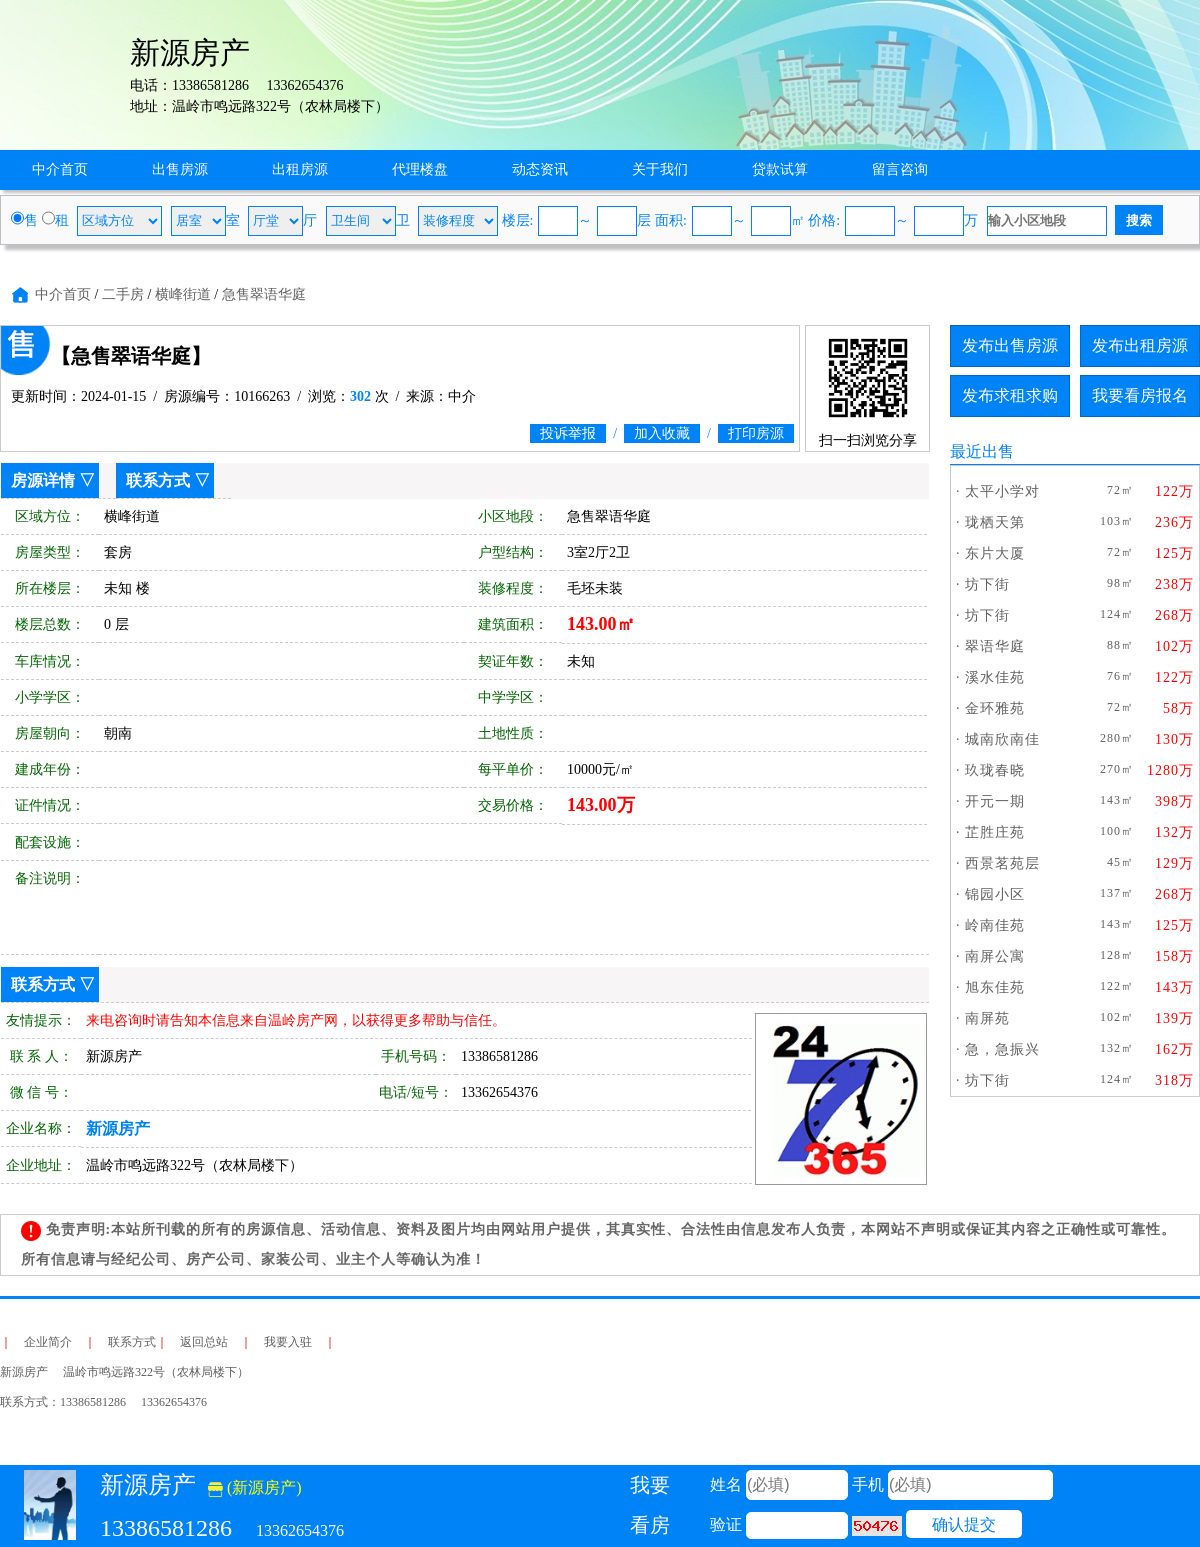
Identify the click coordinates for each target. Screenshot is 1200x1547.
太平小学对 (1002, 491)
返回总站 (204, 1342)
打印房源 (756, 433)
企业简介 (48, 1342)
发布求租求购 (1010, 395)
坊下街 (987, 584)
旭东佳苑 (995, 987)
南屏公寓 (995, 956)
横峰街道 (183, 294)
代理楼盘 (420, 169)
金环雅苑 (995, 708)
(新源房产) (255, 1487)
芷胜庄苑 (995, 832)
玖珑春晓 (995, 770)
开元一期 (995, 801)
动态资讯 (540, 169)
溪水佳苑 (995, 677)
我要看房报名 (1140, 395)
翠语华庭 (995, 646)
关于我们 (660, 169)
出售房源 (180, 169)
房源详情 (43, 480)
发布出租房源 (1140, 345)
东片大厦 (995, 553)
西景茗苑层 (1002, 863)
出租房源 (300, 169)
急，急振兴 (1002, 1049)
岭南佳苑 (995, 925)
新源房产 (118, 1128)
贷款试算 (780, 169)
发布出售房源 (1010, 345)
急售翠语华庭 (264, 294)
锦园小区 (995, 894)
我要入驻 (288, 1342)
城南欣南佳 (1002, 739)
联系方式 (158, 480)
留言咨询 (900, 169)
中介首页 (60, 169)
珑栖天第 (995, 522)
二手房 (123, 294)
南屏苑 (987, 1018)
